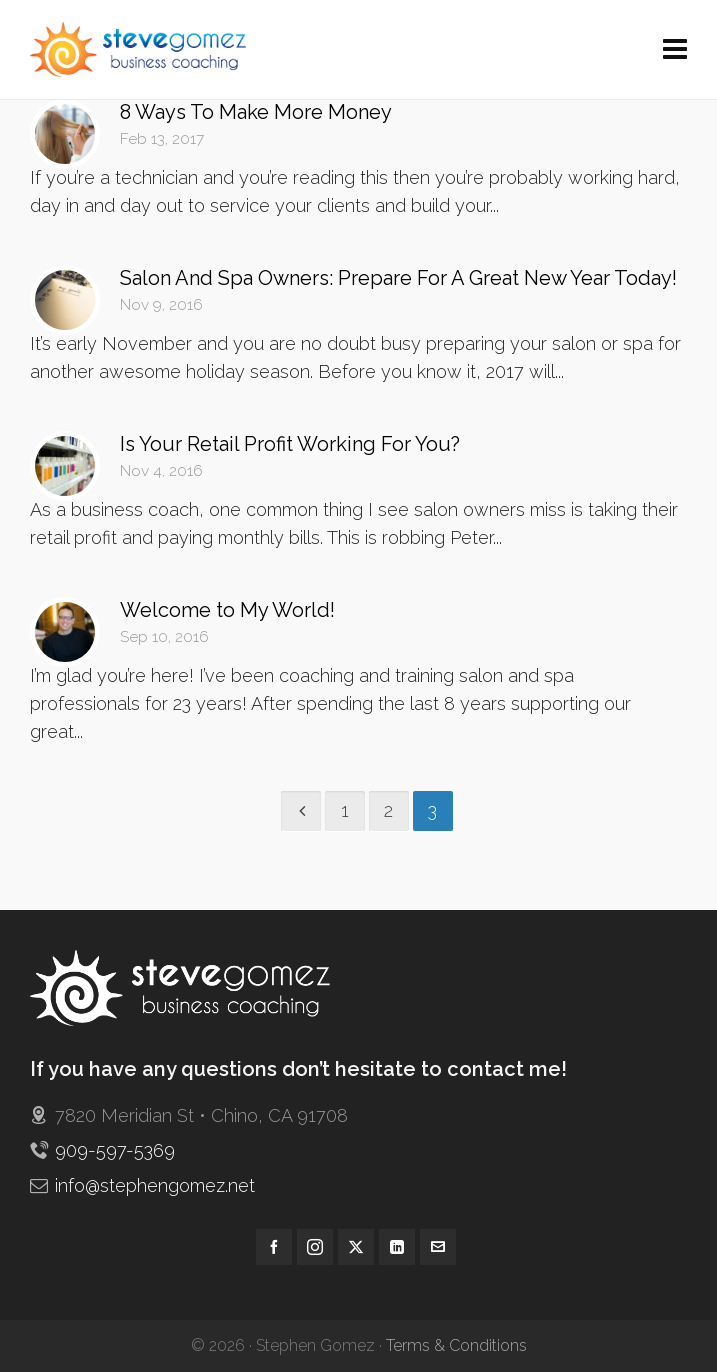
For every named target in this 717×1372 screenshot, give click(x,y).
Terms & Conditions (456, 1345)
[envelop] (438, 1247)
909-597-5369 (115, 1150)
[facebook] (274, 1247)
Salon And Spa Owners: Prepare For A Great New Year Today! (398, 278)
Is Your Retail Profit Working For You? (290, 444)
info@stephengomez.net (155, 1185)
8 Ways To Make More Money (256, 112)
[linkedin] (397, 1247)
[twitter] (356, 1247)
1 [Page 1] (345, 810)
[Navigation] (675, 50)
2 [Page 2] (388, 810)
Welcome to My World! (227, 610)
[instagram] (315, 1247)
